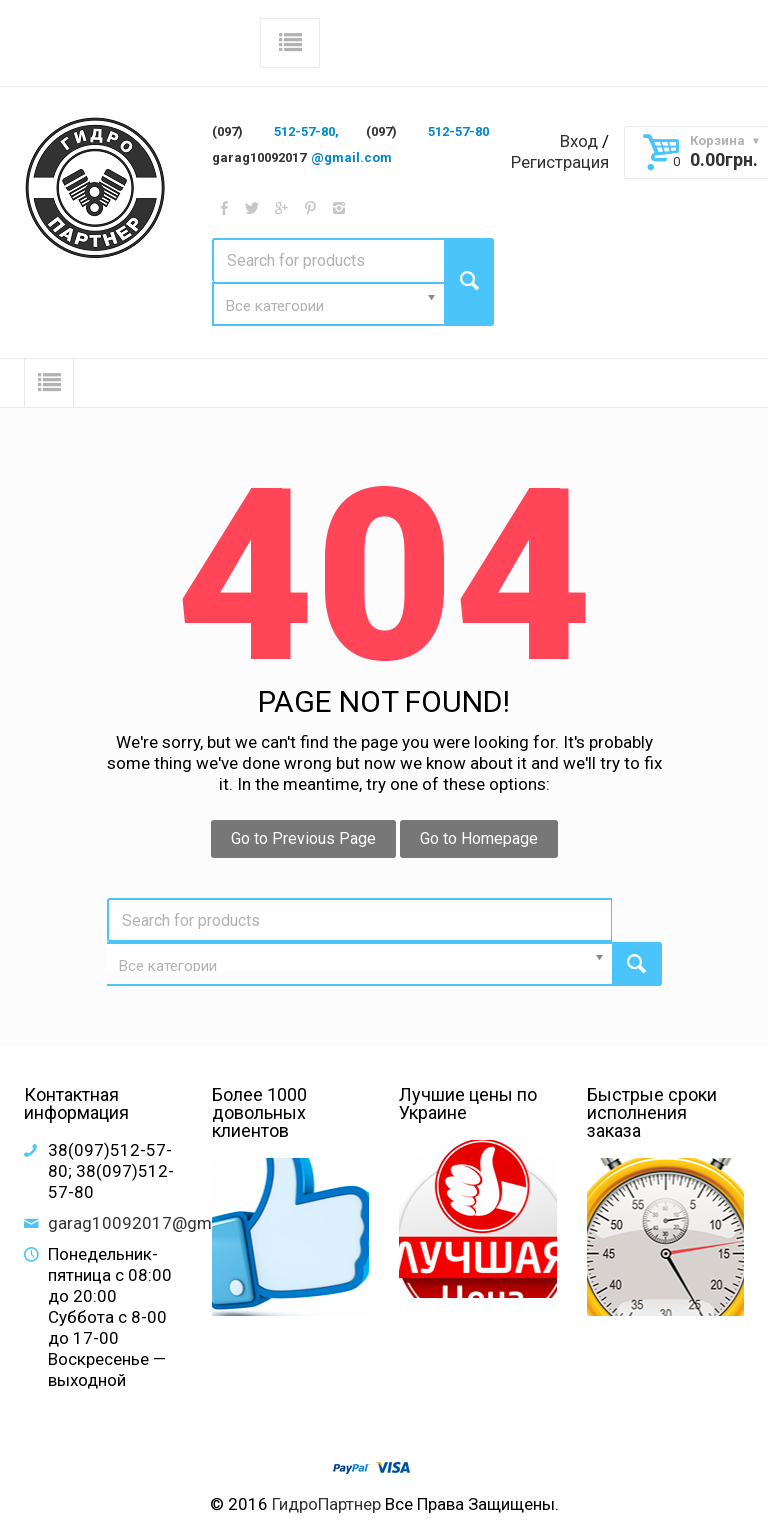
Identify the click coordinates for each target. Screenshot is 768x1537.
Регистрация (560, 162)
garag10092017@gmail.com (157, 1223)
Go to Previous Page (303, 838)
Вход (579, 141)
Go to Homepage (479, 838)
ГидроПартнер (326, 1504)
